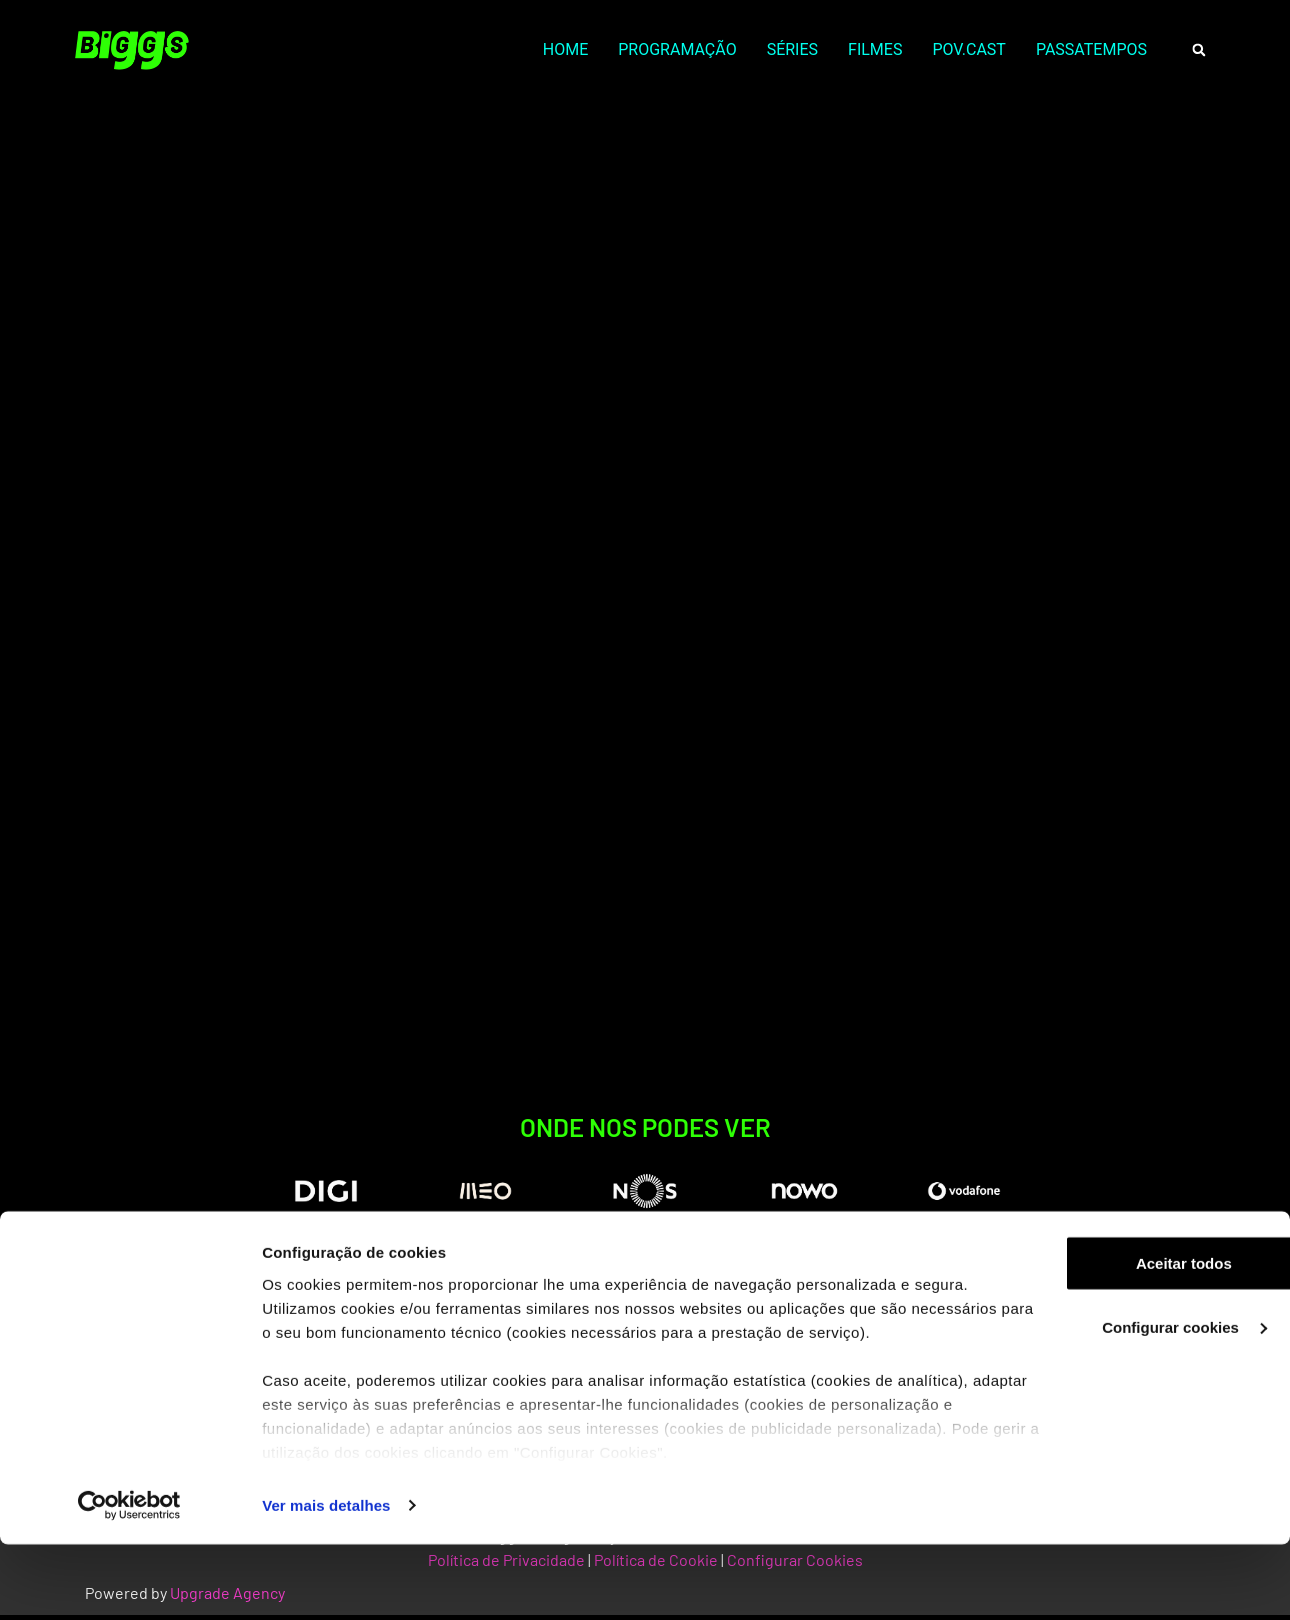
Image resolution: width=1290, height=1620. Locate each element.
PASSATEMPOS (1091, 49)
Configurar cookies (1123, 1402)
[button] (1198, 50)
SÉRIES (792, 49)
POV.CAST (968, 49)
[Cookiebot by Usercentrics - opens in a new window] (129, 1581)
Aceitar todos (1123, 1338)
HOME (565, 49)
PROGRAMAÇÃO (677, 49)
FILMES (875, 49)
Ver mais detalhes (326, 1580)
